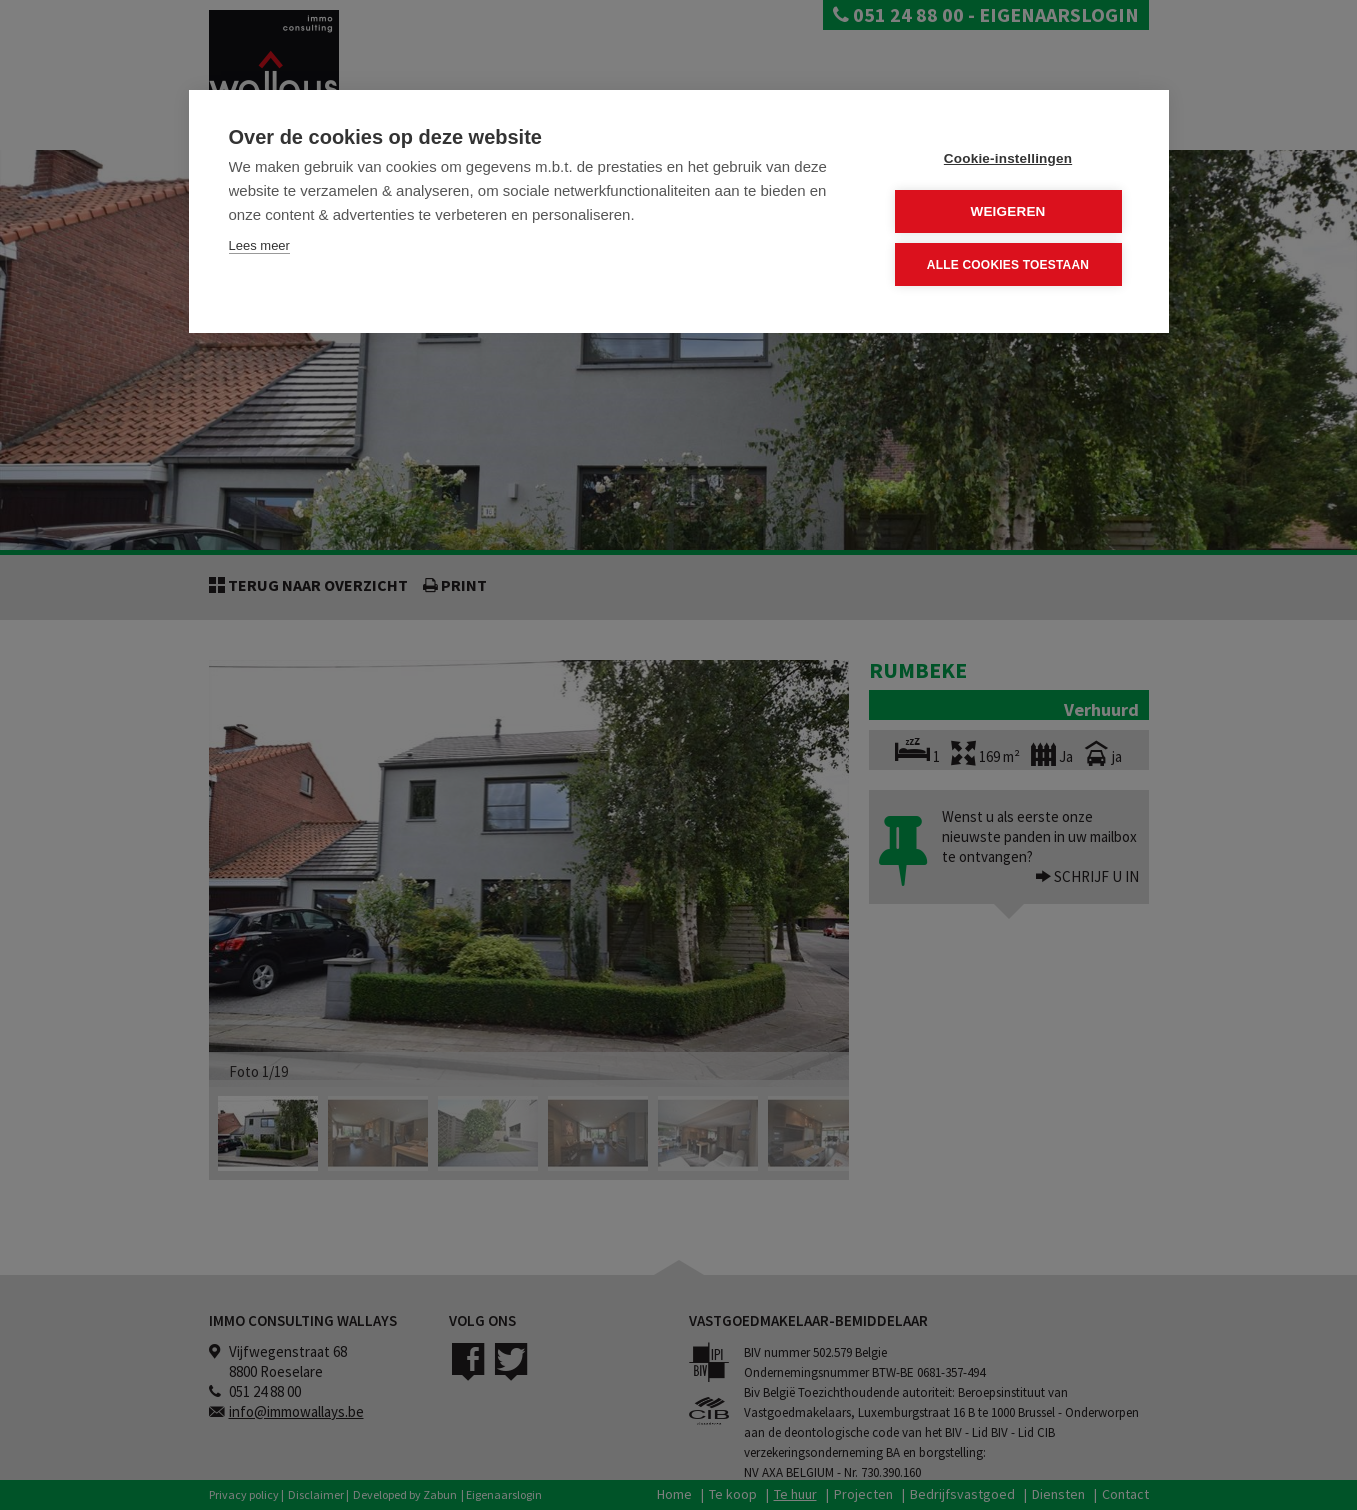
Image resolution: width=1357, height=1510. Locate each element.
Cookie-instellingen (1008, 158)
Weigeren (1007, 211)
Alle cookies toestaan (1008, 265)
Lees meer (259, 245)
